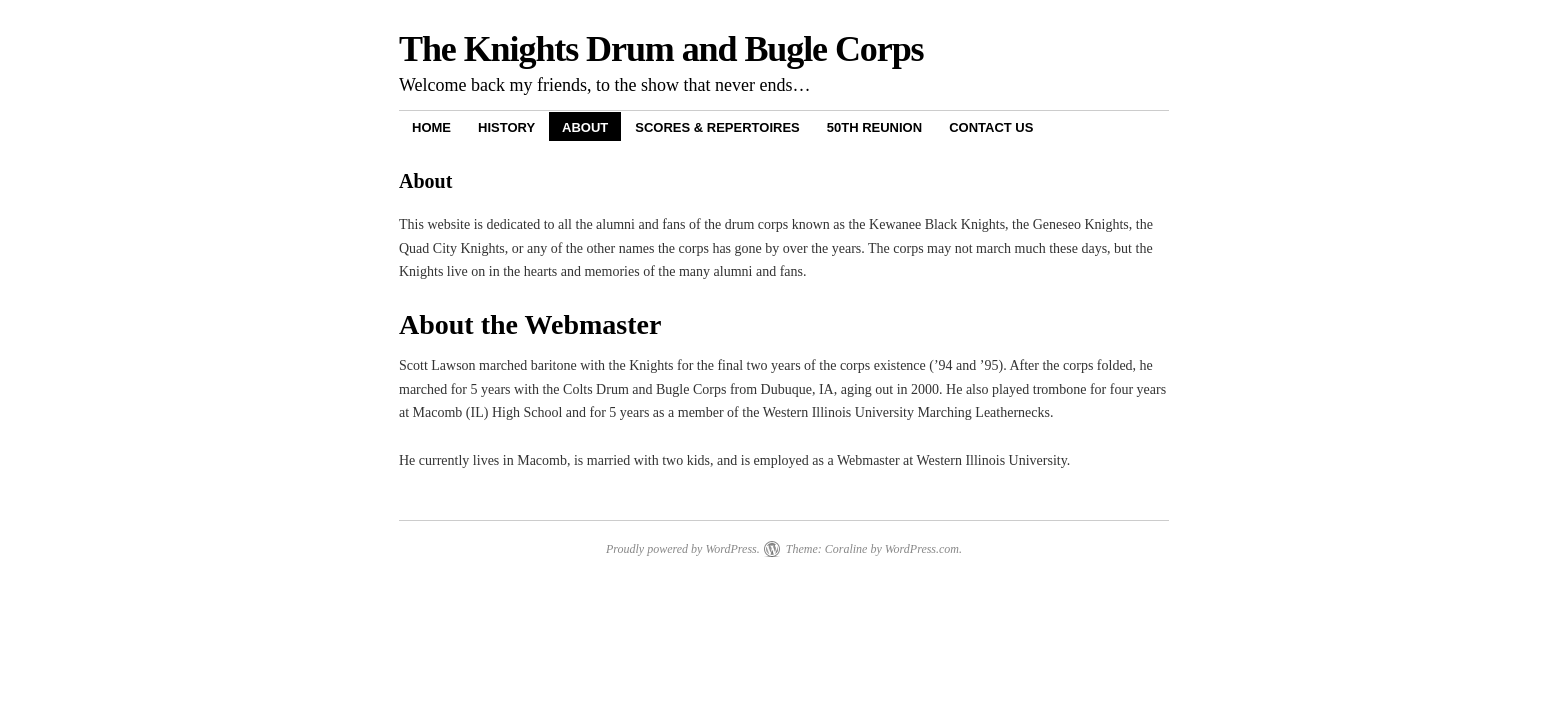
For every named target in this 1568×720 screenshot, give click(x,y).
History (506, 127)
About (585, 127)
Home (431, 127)
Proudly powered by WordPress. (683, 549)
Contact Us (991, 127)
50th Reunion (874, 127)
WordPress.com (922, 549)
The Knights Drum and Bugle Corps (661, 49)
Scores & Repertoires (717, 127)
